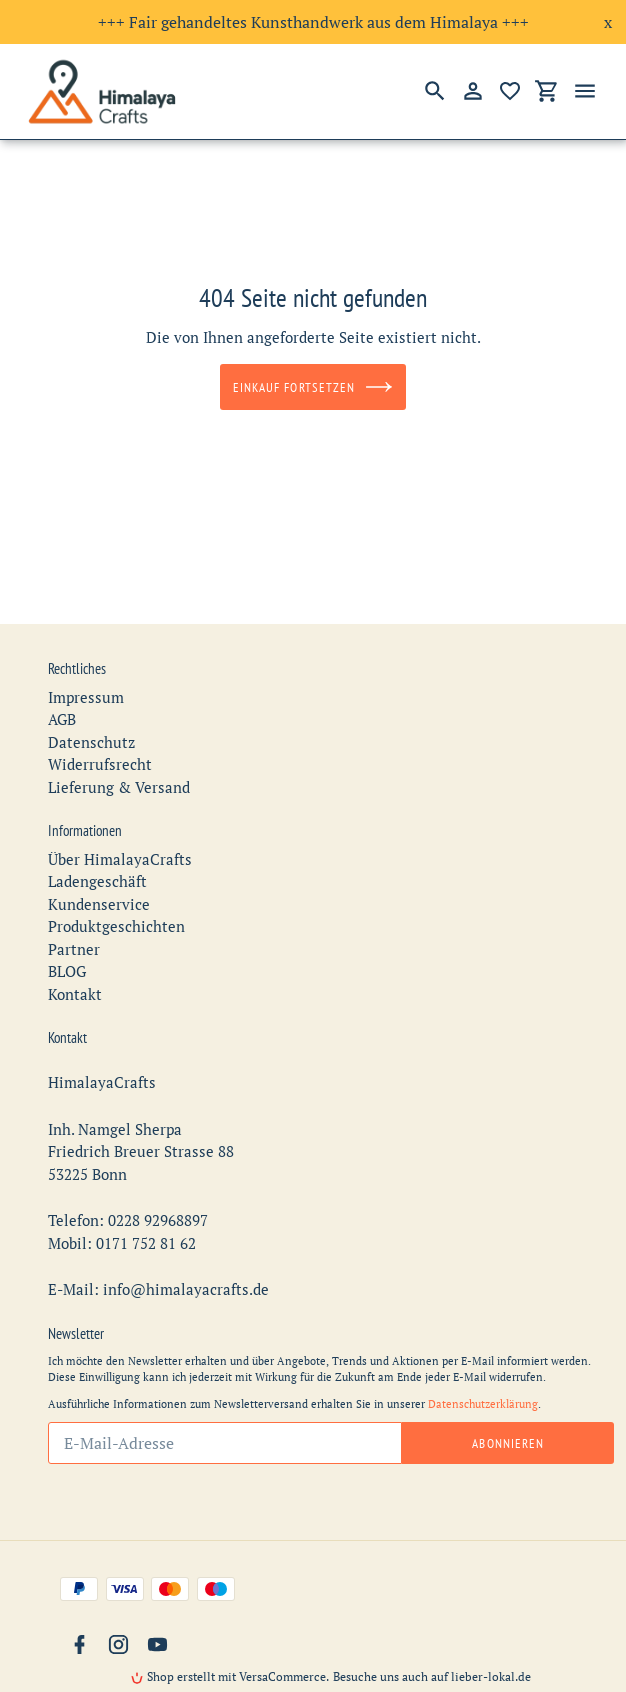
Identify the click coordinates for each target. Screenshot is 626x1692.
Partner (74, 913)
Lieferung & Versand (119, 751)
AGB (62, 683)
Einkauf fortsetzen (313, 387)
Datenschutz (91, 706)
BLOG (67, 935)
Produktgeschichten (116, 890)
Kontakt (75, 958)
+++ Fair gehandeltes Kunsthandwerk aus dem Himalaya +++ (313, 22)
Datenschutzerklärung (483, 1368)
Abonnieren (507, 1407)
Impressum (86, 661)
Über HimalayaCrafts (120, 823)
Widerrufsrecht (100, 728)
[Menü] (585, 91)
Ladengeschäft (97, 845)
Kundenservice (99, 868)
